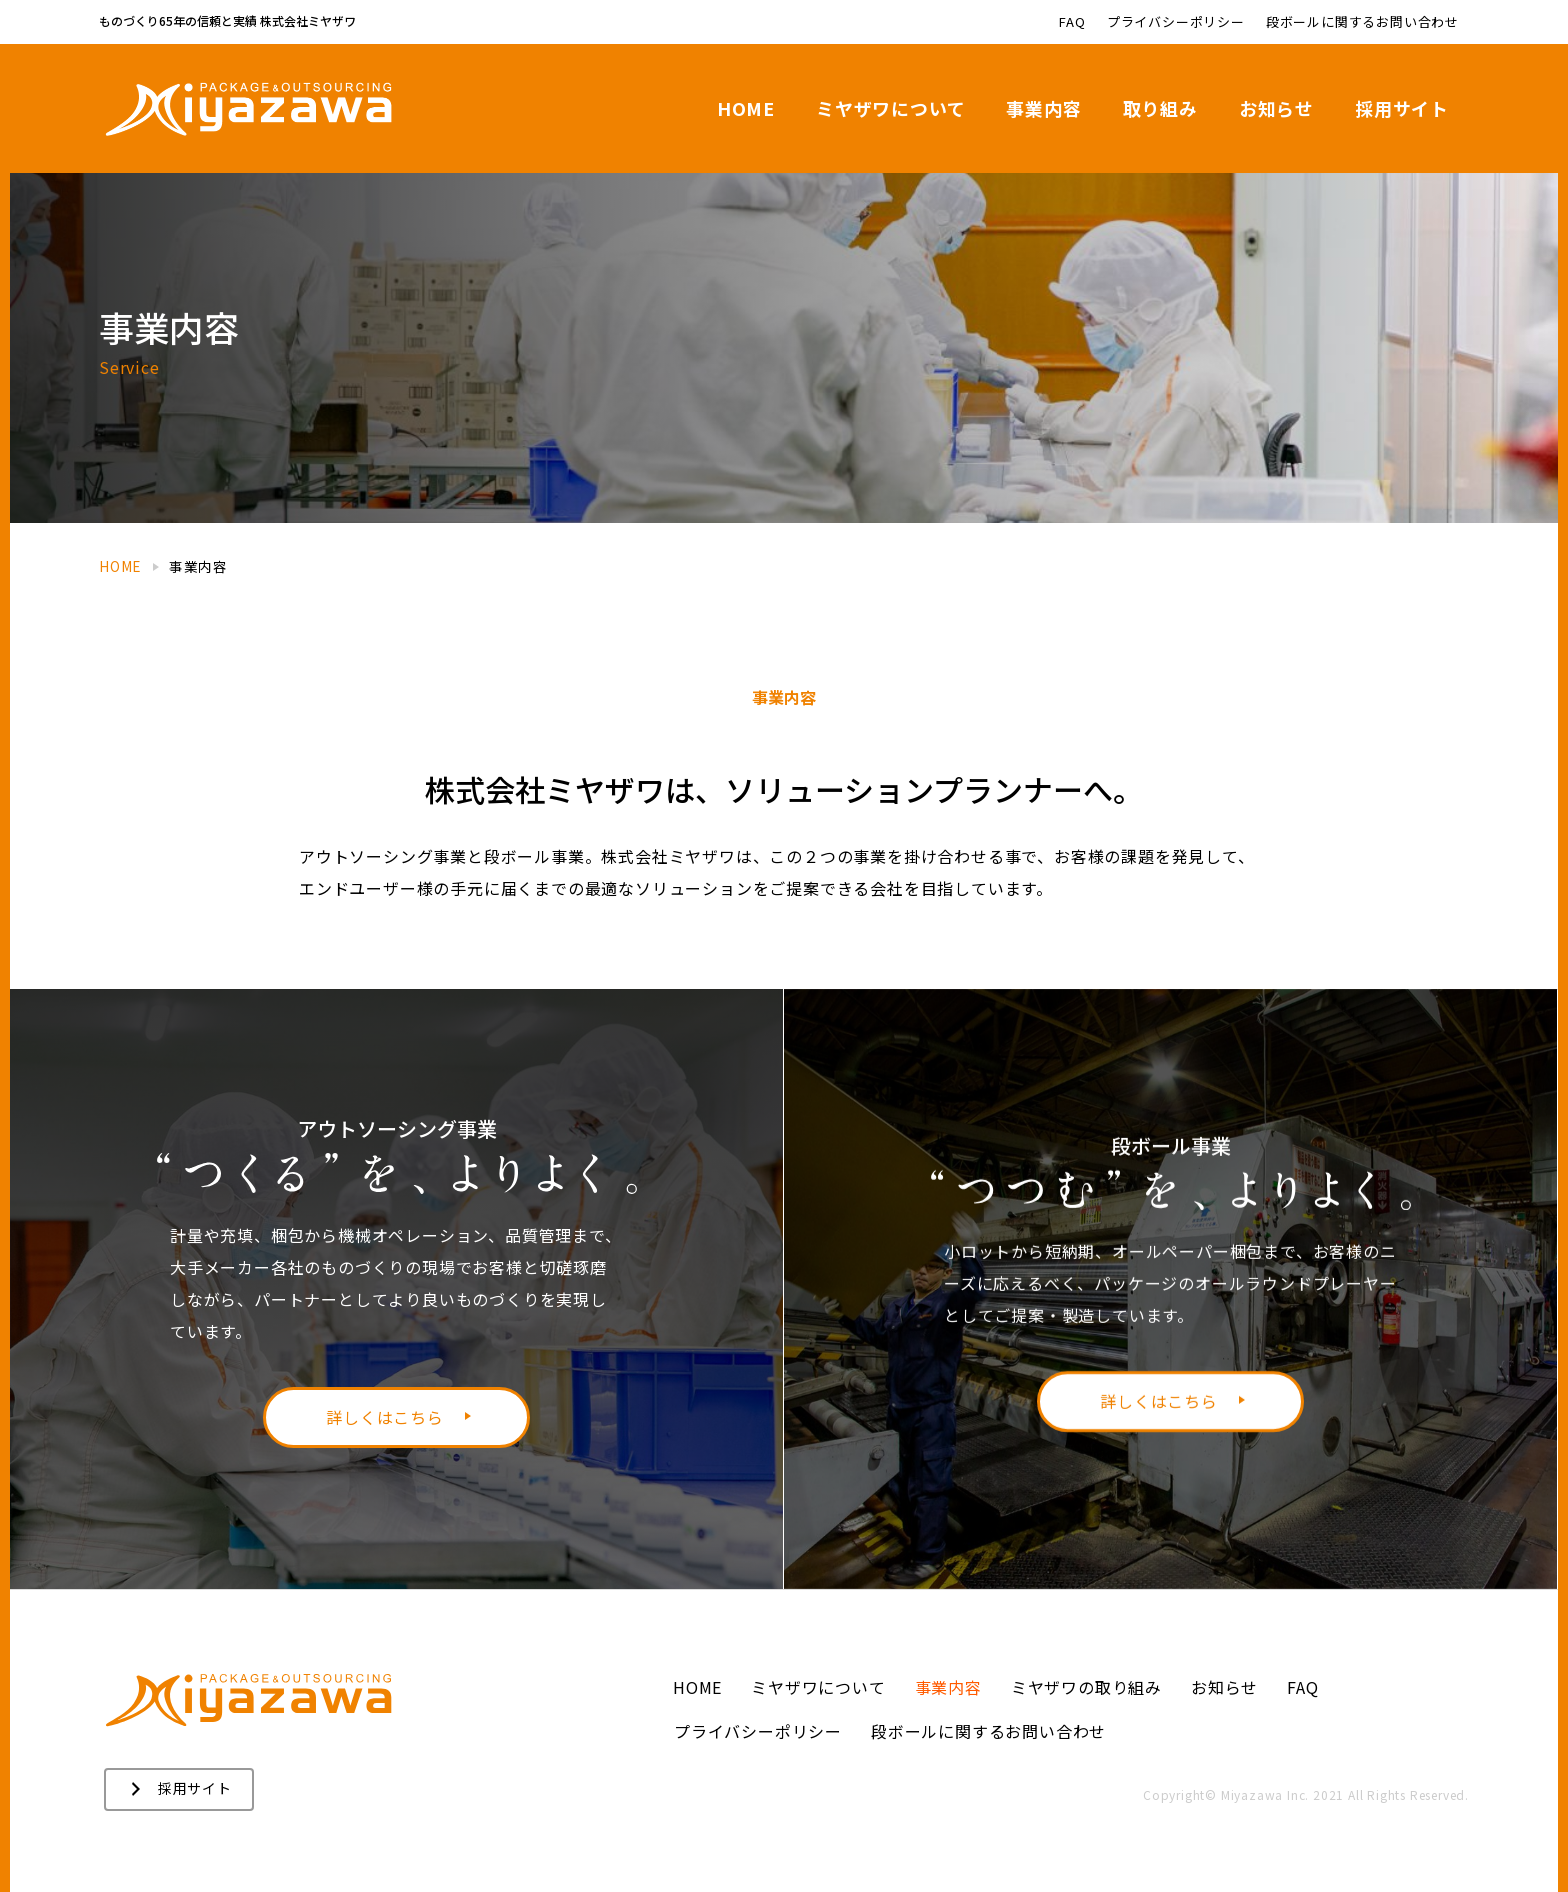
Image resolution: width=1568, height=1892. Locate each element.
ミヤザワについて (818, 1687)
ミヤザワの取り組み (1086, 1687)
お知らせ (1224, 1687)
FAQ (1302, 1687)
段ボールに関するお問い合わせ (988, 1731)
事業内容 (948, 1687)
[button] (179, 1789)
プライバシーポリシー (758, 1731)
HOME (697, 1687)
